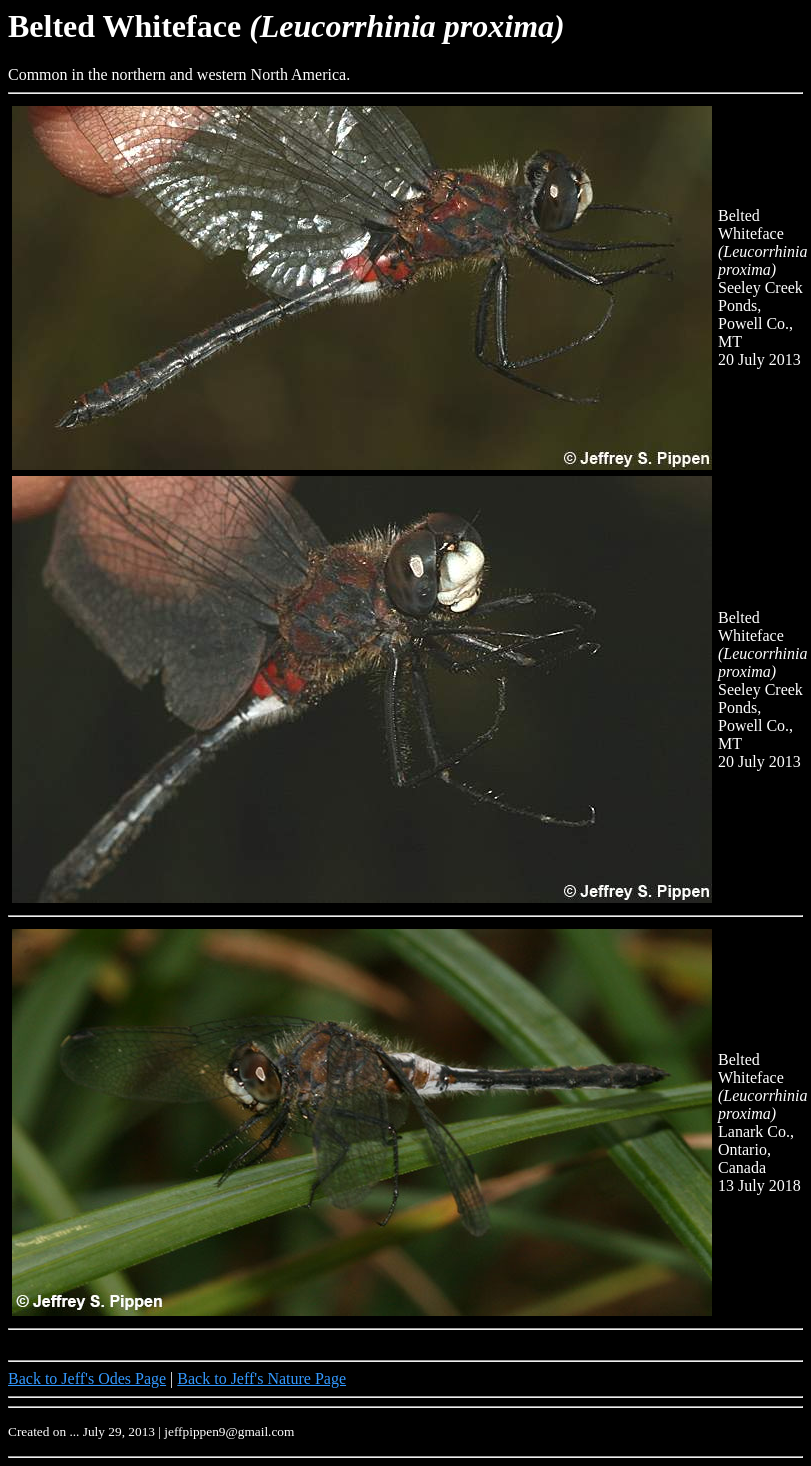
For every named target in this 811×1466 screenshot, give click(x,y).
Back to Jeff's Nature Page (261, 1378)
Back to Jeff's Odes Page (87, 1378)
